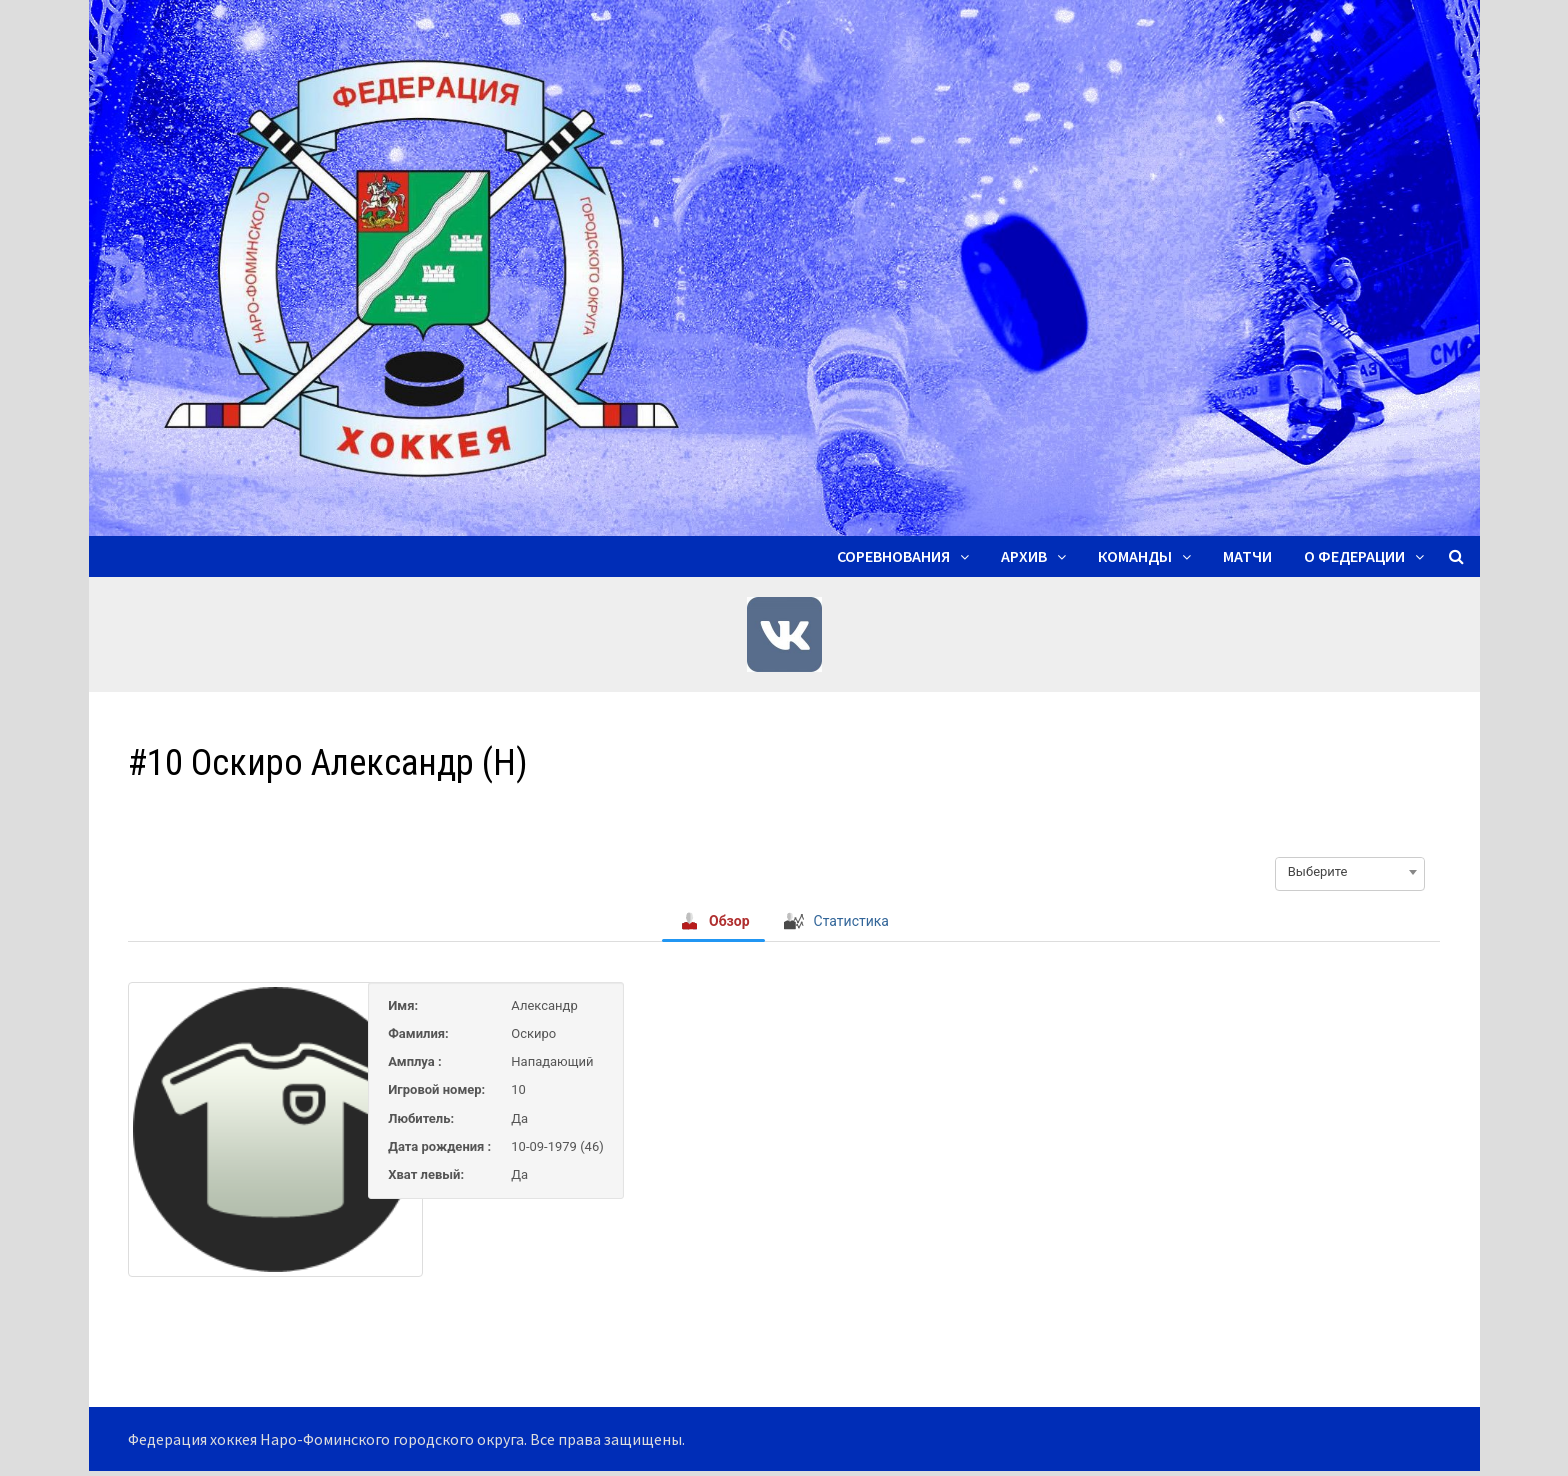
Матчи (1247, 556)
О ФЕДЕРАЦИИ (1354, 556)
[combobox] (1350, 872)
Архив (1024, 556)
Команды (1135, 556)
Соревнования (893, 556)
